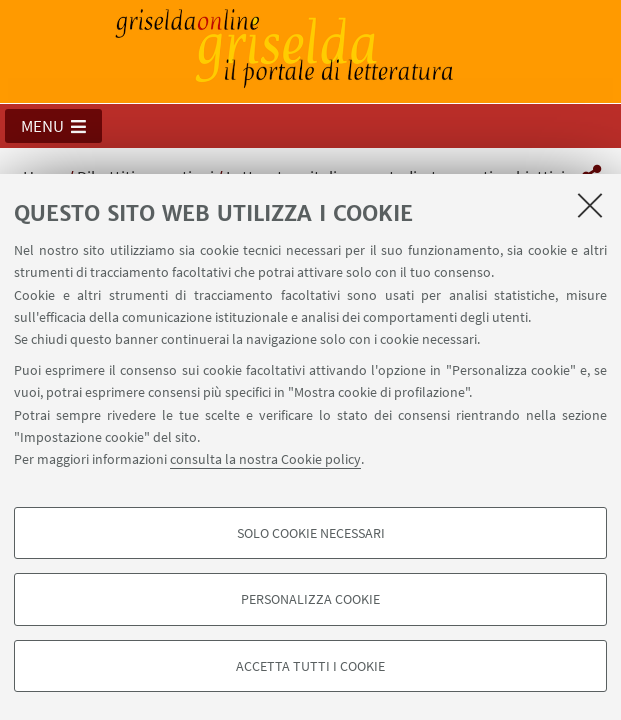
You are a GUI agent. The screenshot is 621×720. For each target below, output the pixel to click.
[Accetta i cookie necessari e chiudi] (590, 205)
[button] (53, 126)
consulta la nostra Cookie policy (265, 459)
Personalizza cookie (310, 599)
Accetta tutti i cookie (310, 666)
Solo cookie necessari (311, 533)
